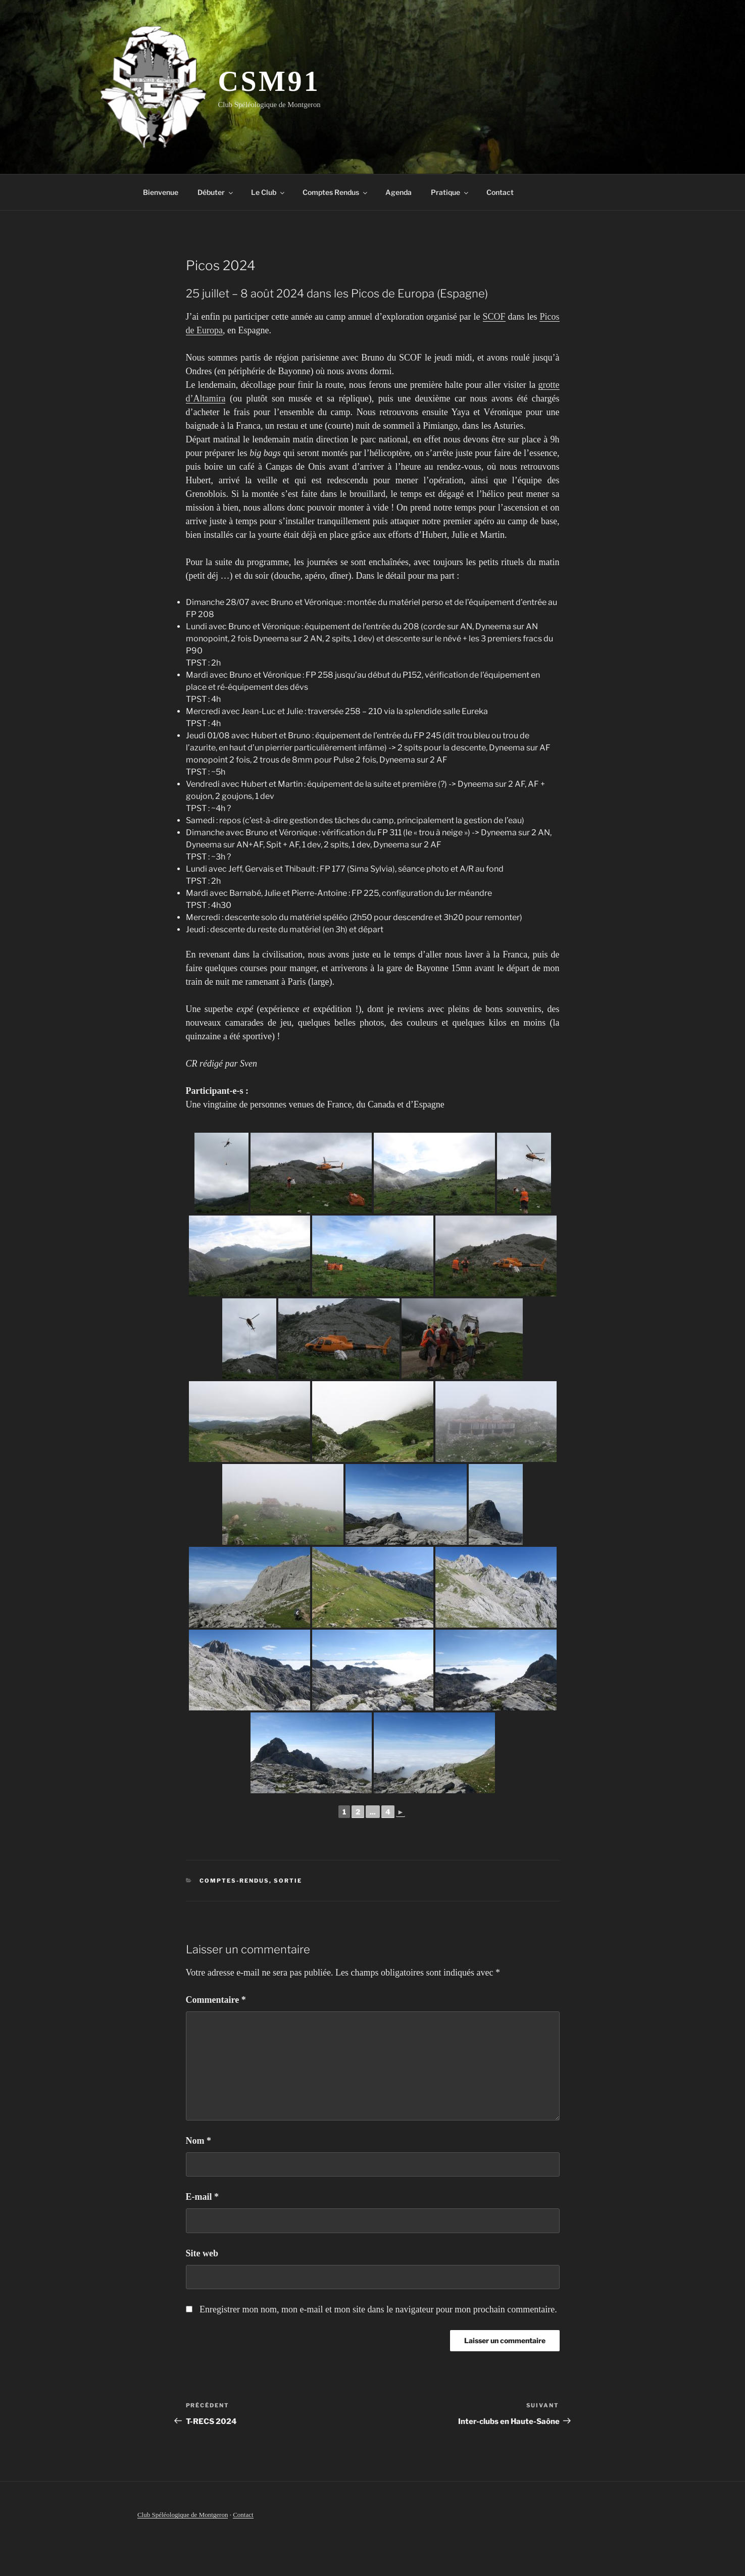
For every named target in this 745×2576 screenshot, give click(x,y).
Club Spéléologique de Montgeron (182, 2514)
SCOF (494, 317)
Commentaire (216, 2000)
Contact (500, 192)
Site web (202, 2253)
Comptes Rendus (336, 192)
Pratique (450, 192)
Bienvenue (160, 192)
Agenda (398, 192)
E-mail (202, 2197)
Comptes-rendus (234, 1880)
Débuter (215, 192)
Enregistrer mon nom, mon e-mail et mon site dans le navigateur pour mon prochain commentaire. (378, 2309)
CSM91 (269, 81)
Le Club (268, 192)
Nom (199, 2141)
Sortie (288, 1880)
